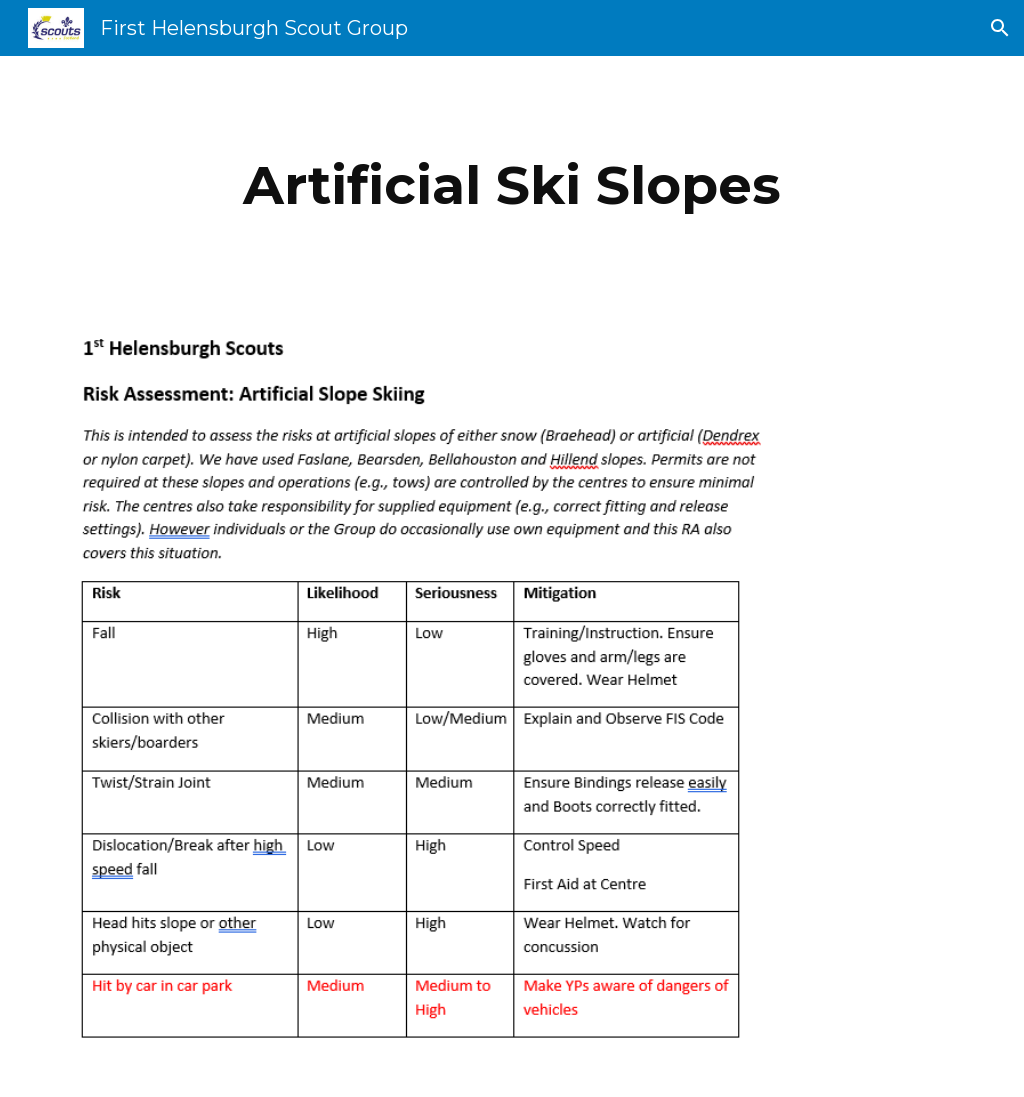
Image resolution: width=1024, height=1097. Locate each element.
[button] (1000, 28)
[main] (511, 185)
